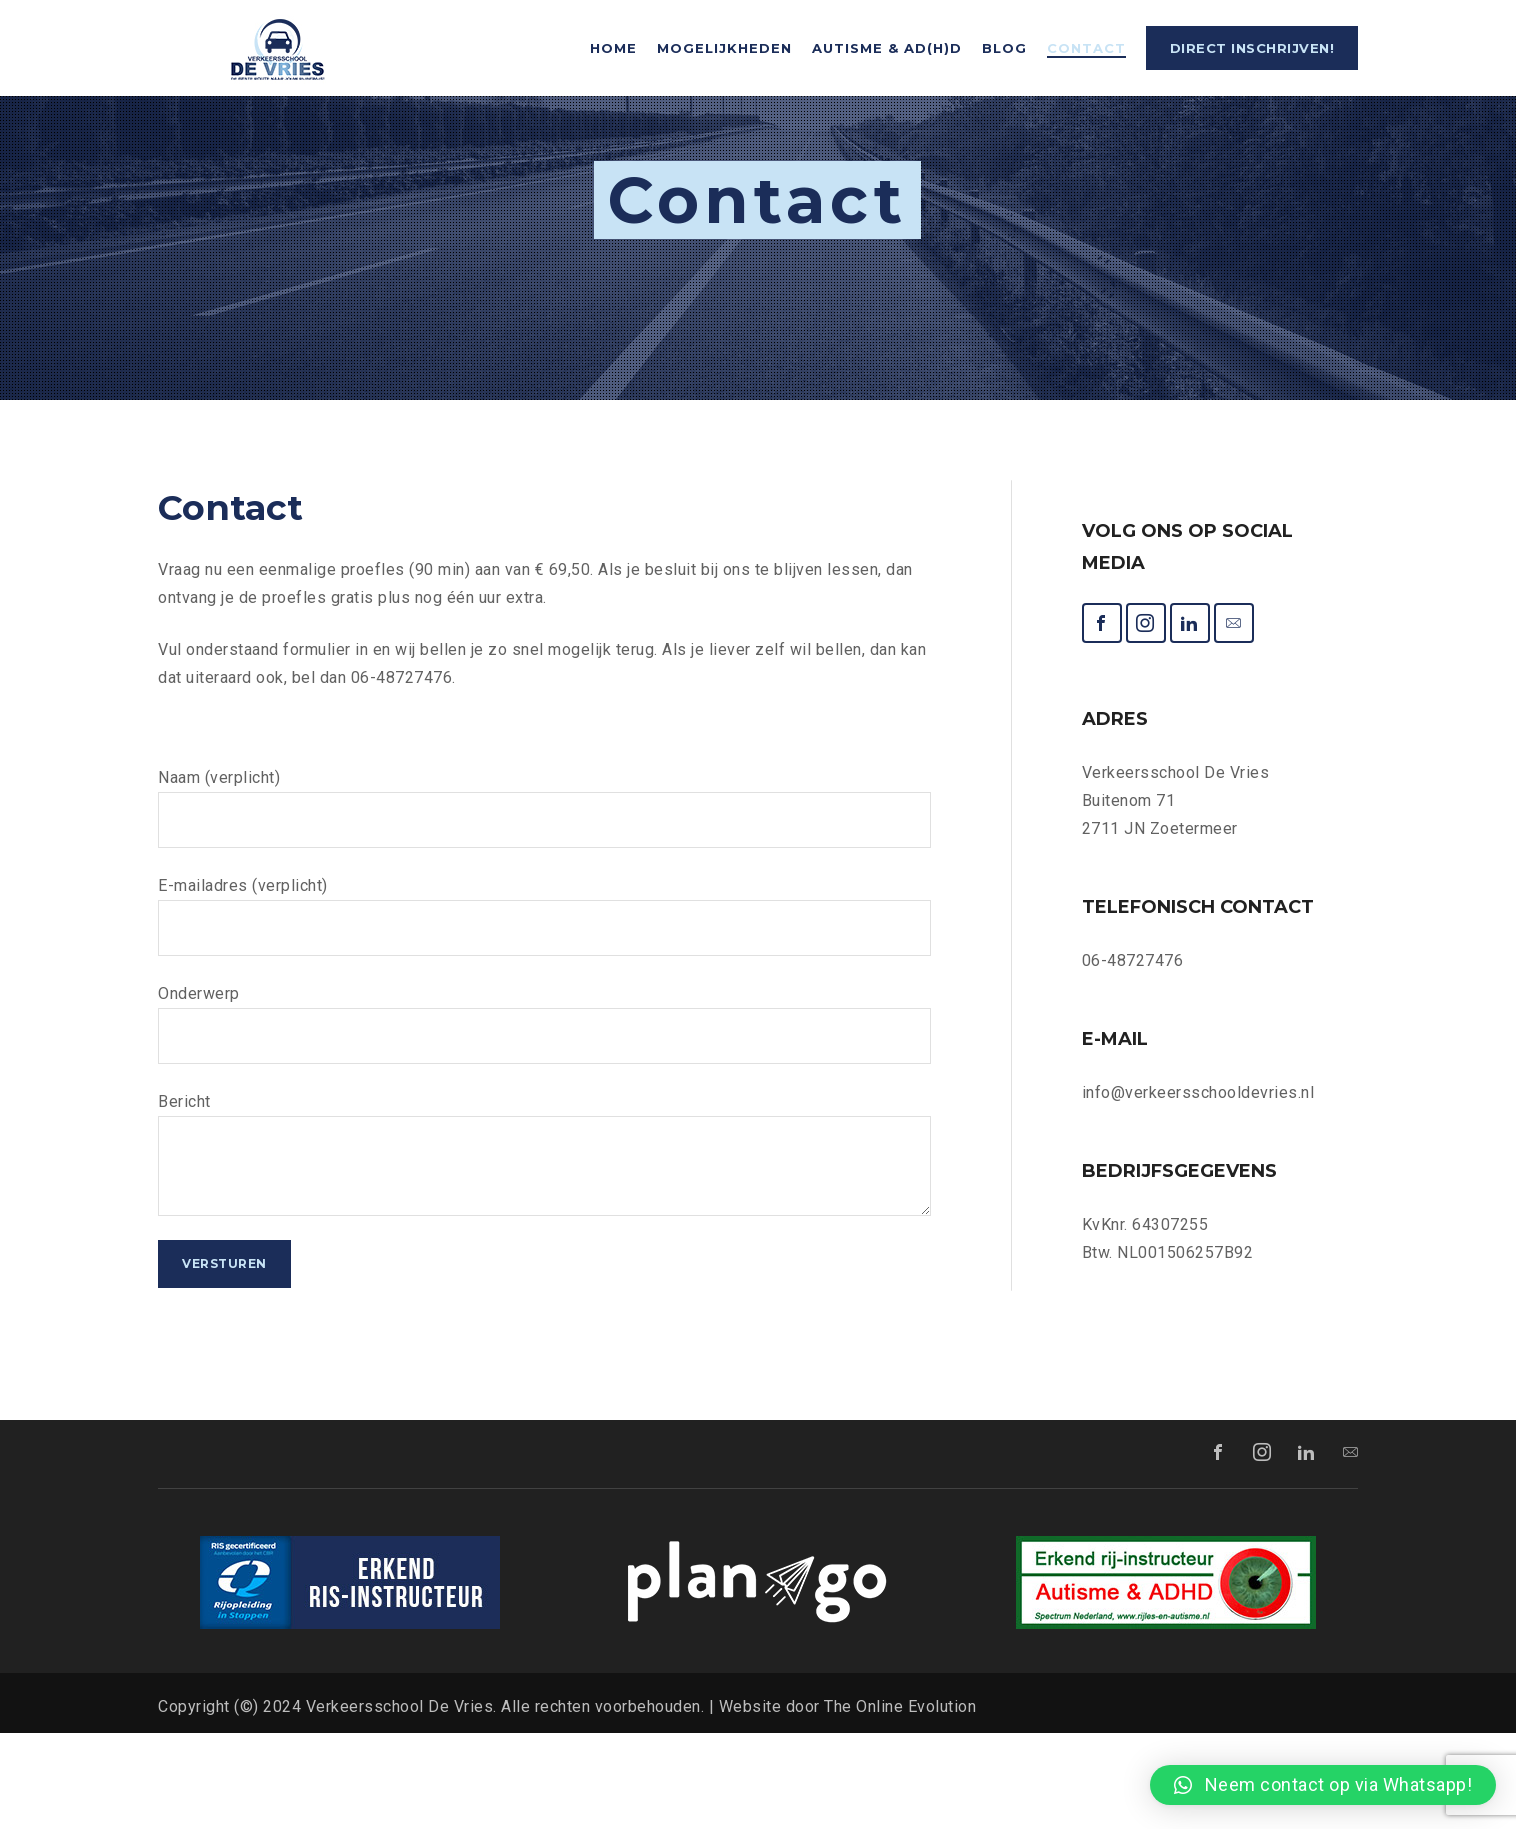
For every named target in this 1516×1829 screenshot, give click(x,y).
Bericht (544, 1250)
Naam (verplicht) (544, 904)
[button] (1323, 1785)
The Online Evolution (900, 1802)
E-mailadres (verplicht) (544, 1012)
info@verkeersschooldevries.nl (1198, 1188)
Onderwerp (544, 1120)
